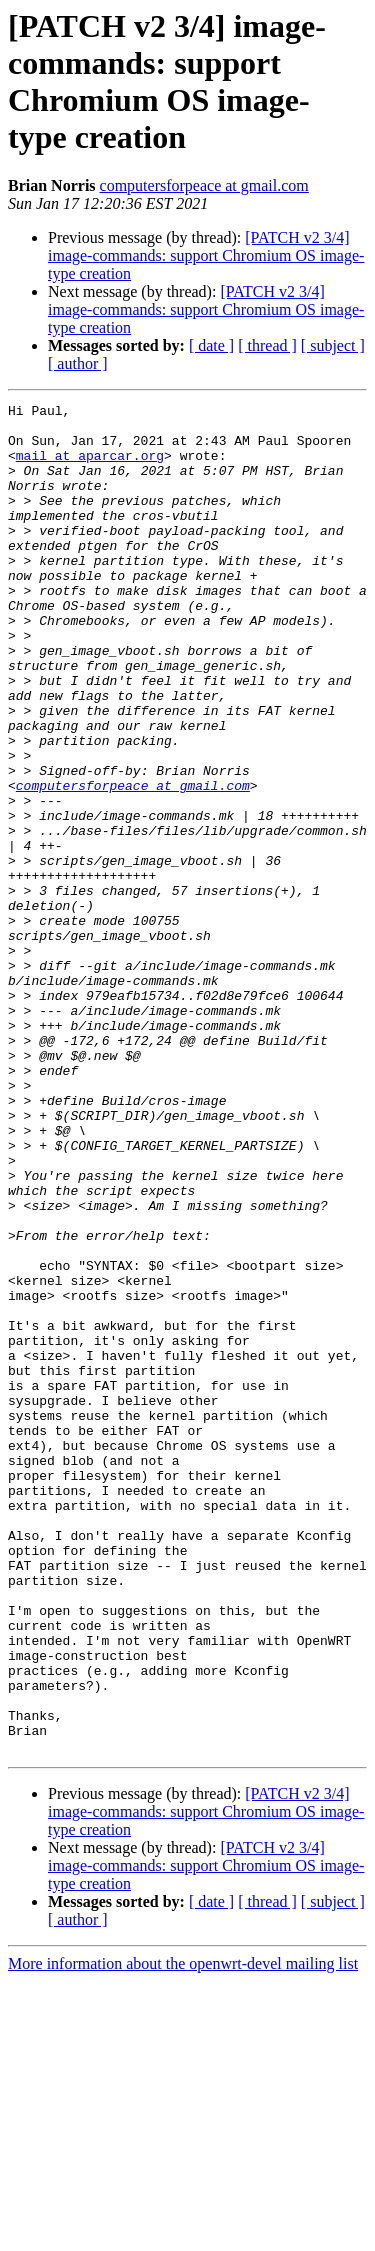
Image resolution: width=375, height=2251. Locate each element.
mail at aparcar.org (90, 467)
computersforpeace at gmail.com (204, 185)
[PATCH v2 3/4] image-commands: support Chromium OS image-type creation (206, 255)
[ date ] (211, 345)
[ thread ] (267, 345)
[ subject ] (333, 345)
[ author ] (78, 363)
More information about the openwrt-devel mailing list (183, 2233)
